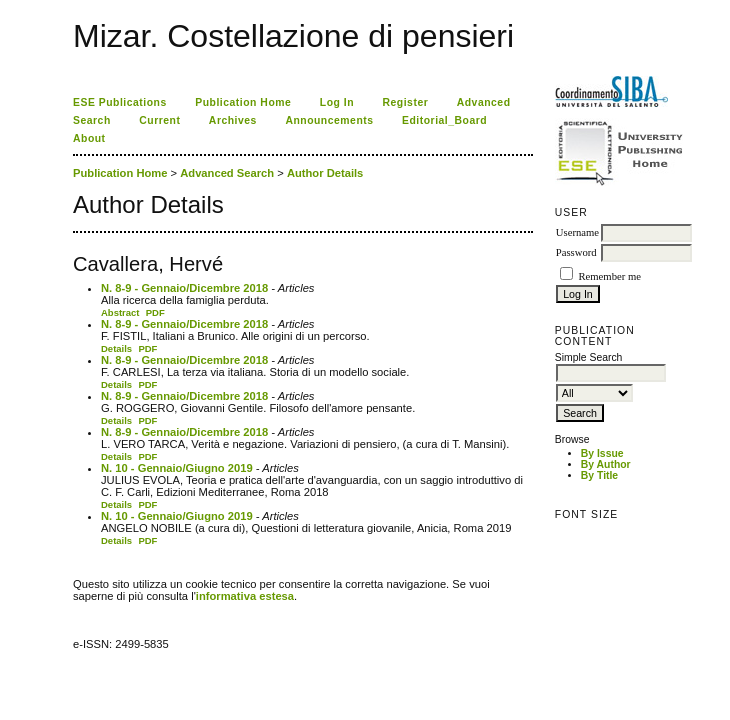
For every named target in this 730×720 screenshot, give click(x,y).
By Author (606, 464)
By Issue (602, 453)
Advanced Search (227, 173)
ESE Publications (120, 102)
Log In (337, 102)
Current (159, 120)
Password (576, 252)
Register (406, 102)
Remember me (609, 276)
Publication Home (243, 102)
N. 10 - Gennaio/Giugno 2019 (177, 468)
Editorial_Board (444, 120)
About (89, 138)
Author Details (325, 173)
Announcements (329, 120)
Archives (233, 120)
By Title (599, 475)
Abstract (120, 312)
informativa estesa (245, 596)
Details (116, 348)
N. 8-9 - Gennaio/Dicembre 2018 (184, 288)
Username (577, 232)
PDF (155, 312)
